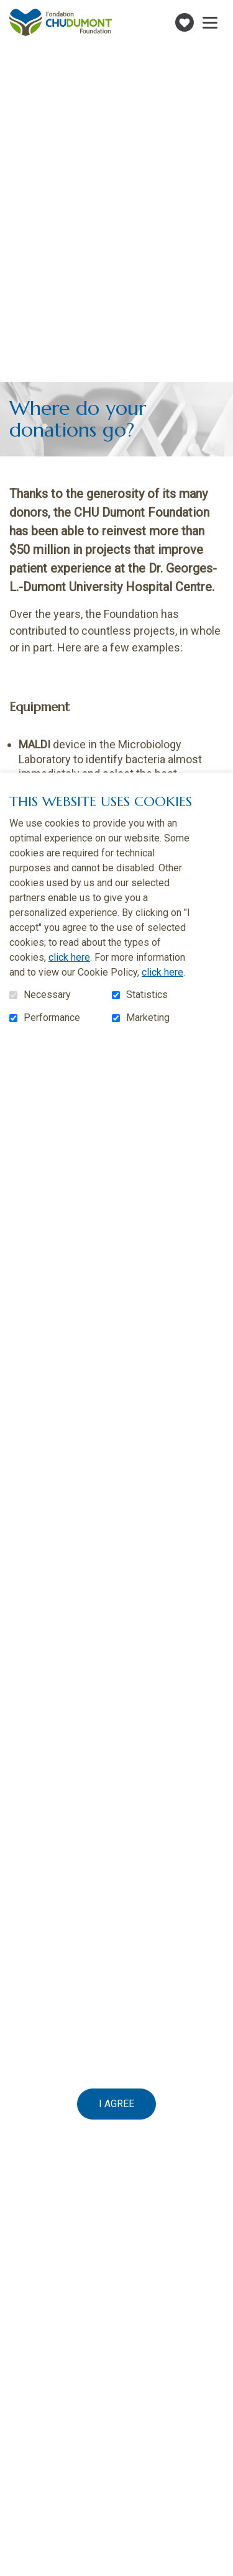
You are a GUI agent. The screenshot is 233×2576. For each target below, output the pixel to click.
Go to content (9, 9)
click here (69, 957)
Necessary (47, 994)
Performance (52, 1017)
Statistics (147, 994)
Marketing (148, 1017)
